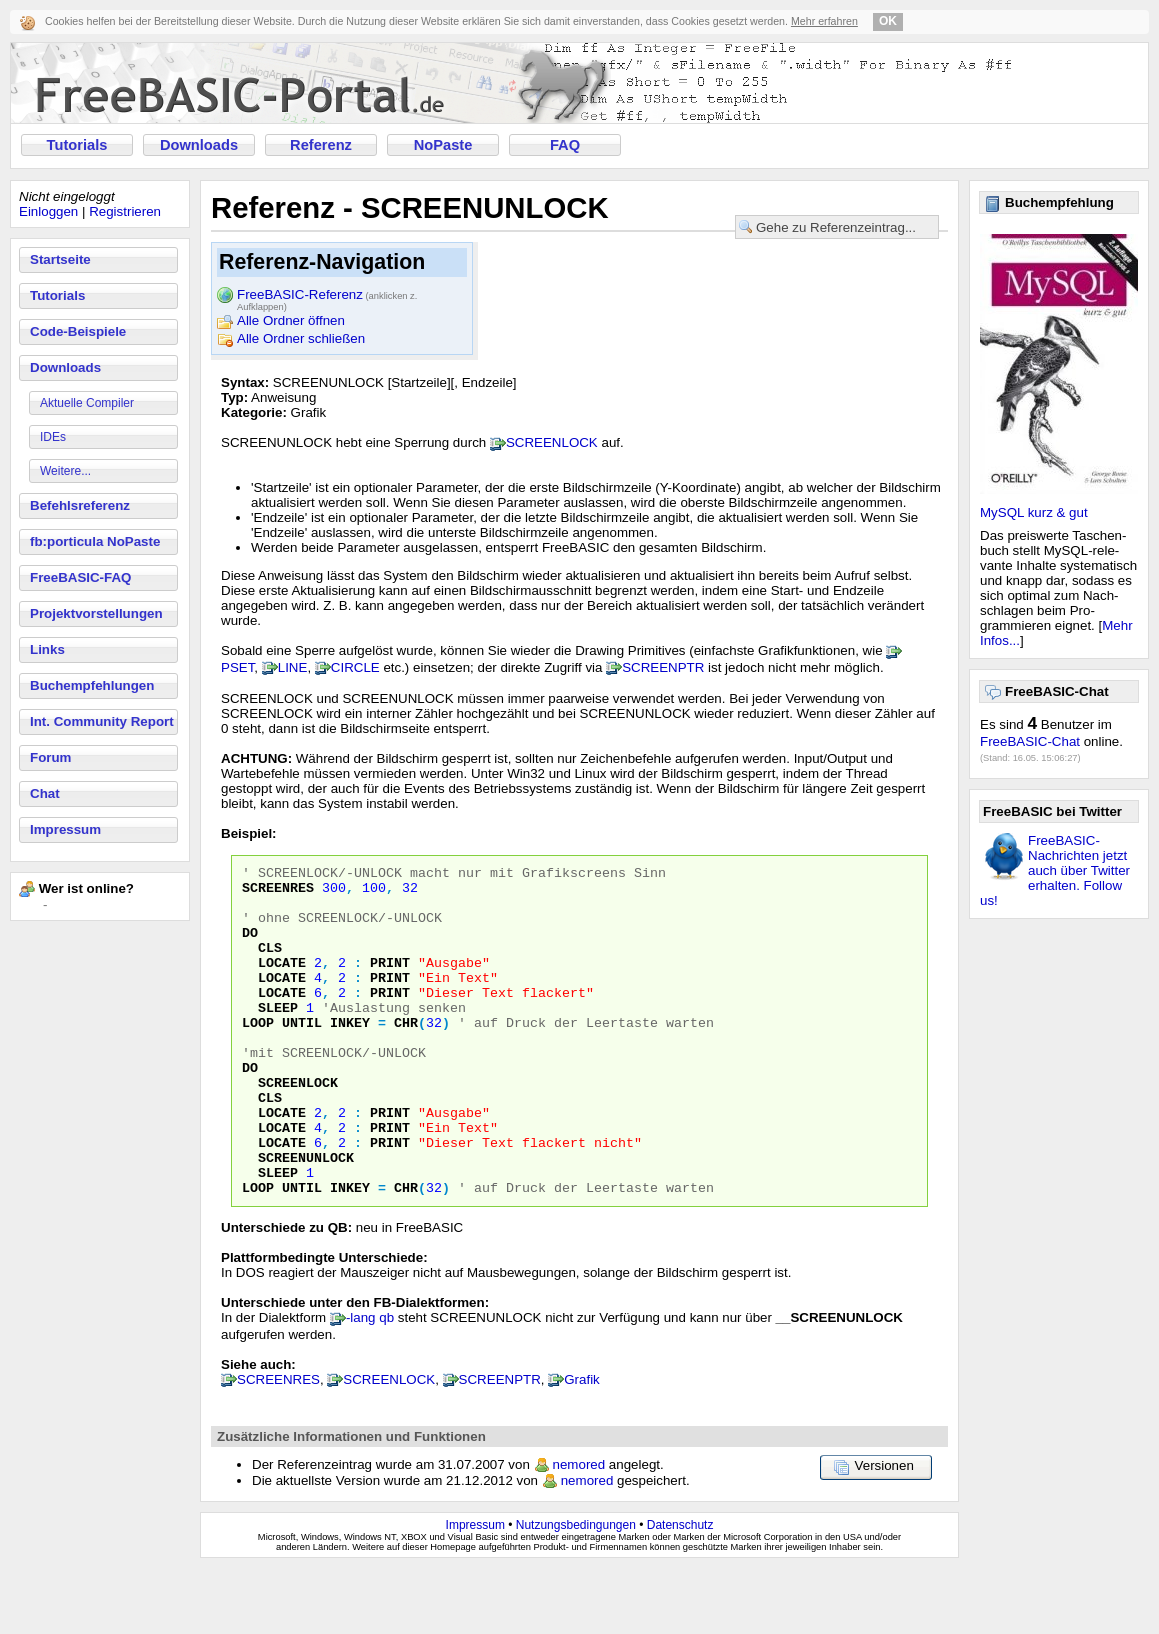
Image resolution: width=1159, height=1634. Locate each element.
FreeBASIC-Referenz (327, 296)
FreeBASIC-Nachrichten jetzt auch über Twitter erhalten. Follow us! (1055, 870)
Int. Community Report (102, 721)
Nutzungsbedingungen (576, 1591)
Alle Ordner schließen (301, 338)
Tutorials (77, 145)
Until (302, 1055)
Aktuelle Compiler (87, 403)
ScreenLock (298, 1127)
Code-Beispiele (78, 331)
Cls (270, 965)
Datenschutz (680, 1591)
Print (390, 983)
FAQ (565, 145)
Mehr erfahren (824, 21)
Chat (45, 793)
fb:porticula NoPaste (95, 541)
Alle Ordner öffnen (291, 320)
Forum (50, 757)
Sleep (278, 1037)
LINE (293, 667)
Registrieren (125, 211)
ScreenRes (278, 893)
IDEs (53, 437)
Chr (406, 1055)
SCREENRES (278, 1445)
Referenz (321, 145)
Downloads (199, 145)
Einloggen (48, 211)
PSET (237, 667)
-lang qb (370, 1383)
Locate (282, 983)
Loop (258, 1055)
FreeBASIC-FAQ (80, 577)
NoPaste (443, 145)
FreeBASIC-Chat (1030, 741)
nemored (579, 1530)
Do (250, 947)
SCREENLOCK (552, 442)
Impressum (65, 829)
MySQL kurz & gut (1034, 512)
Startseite (60, 259)
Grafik (582, 1445)
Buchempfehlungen (92, 685)
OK (888, 21)
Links (47, 649)
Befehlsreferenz (80, 505)
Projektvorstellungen (96, 613)
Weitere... (65, 471)
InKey (350, 1055)
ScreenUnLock (306, 1217)
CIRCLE (355, 667)
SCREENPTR (663, 667)
